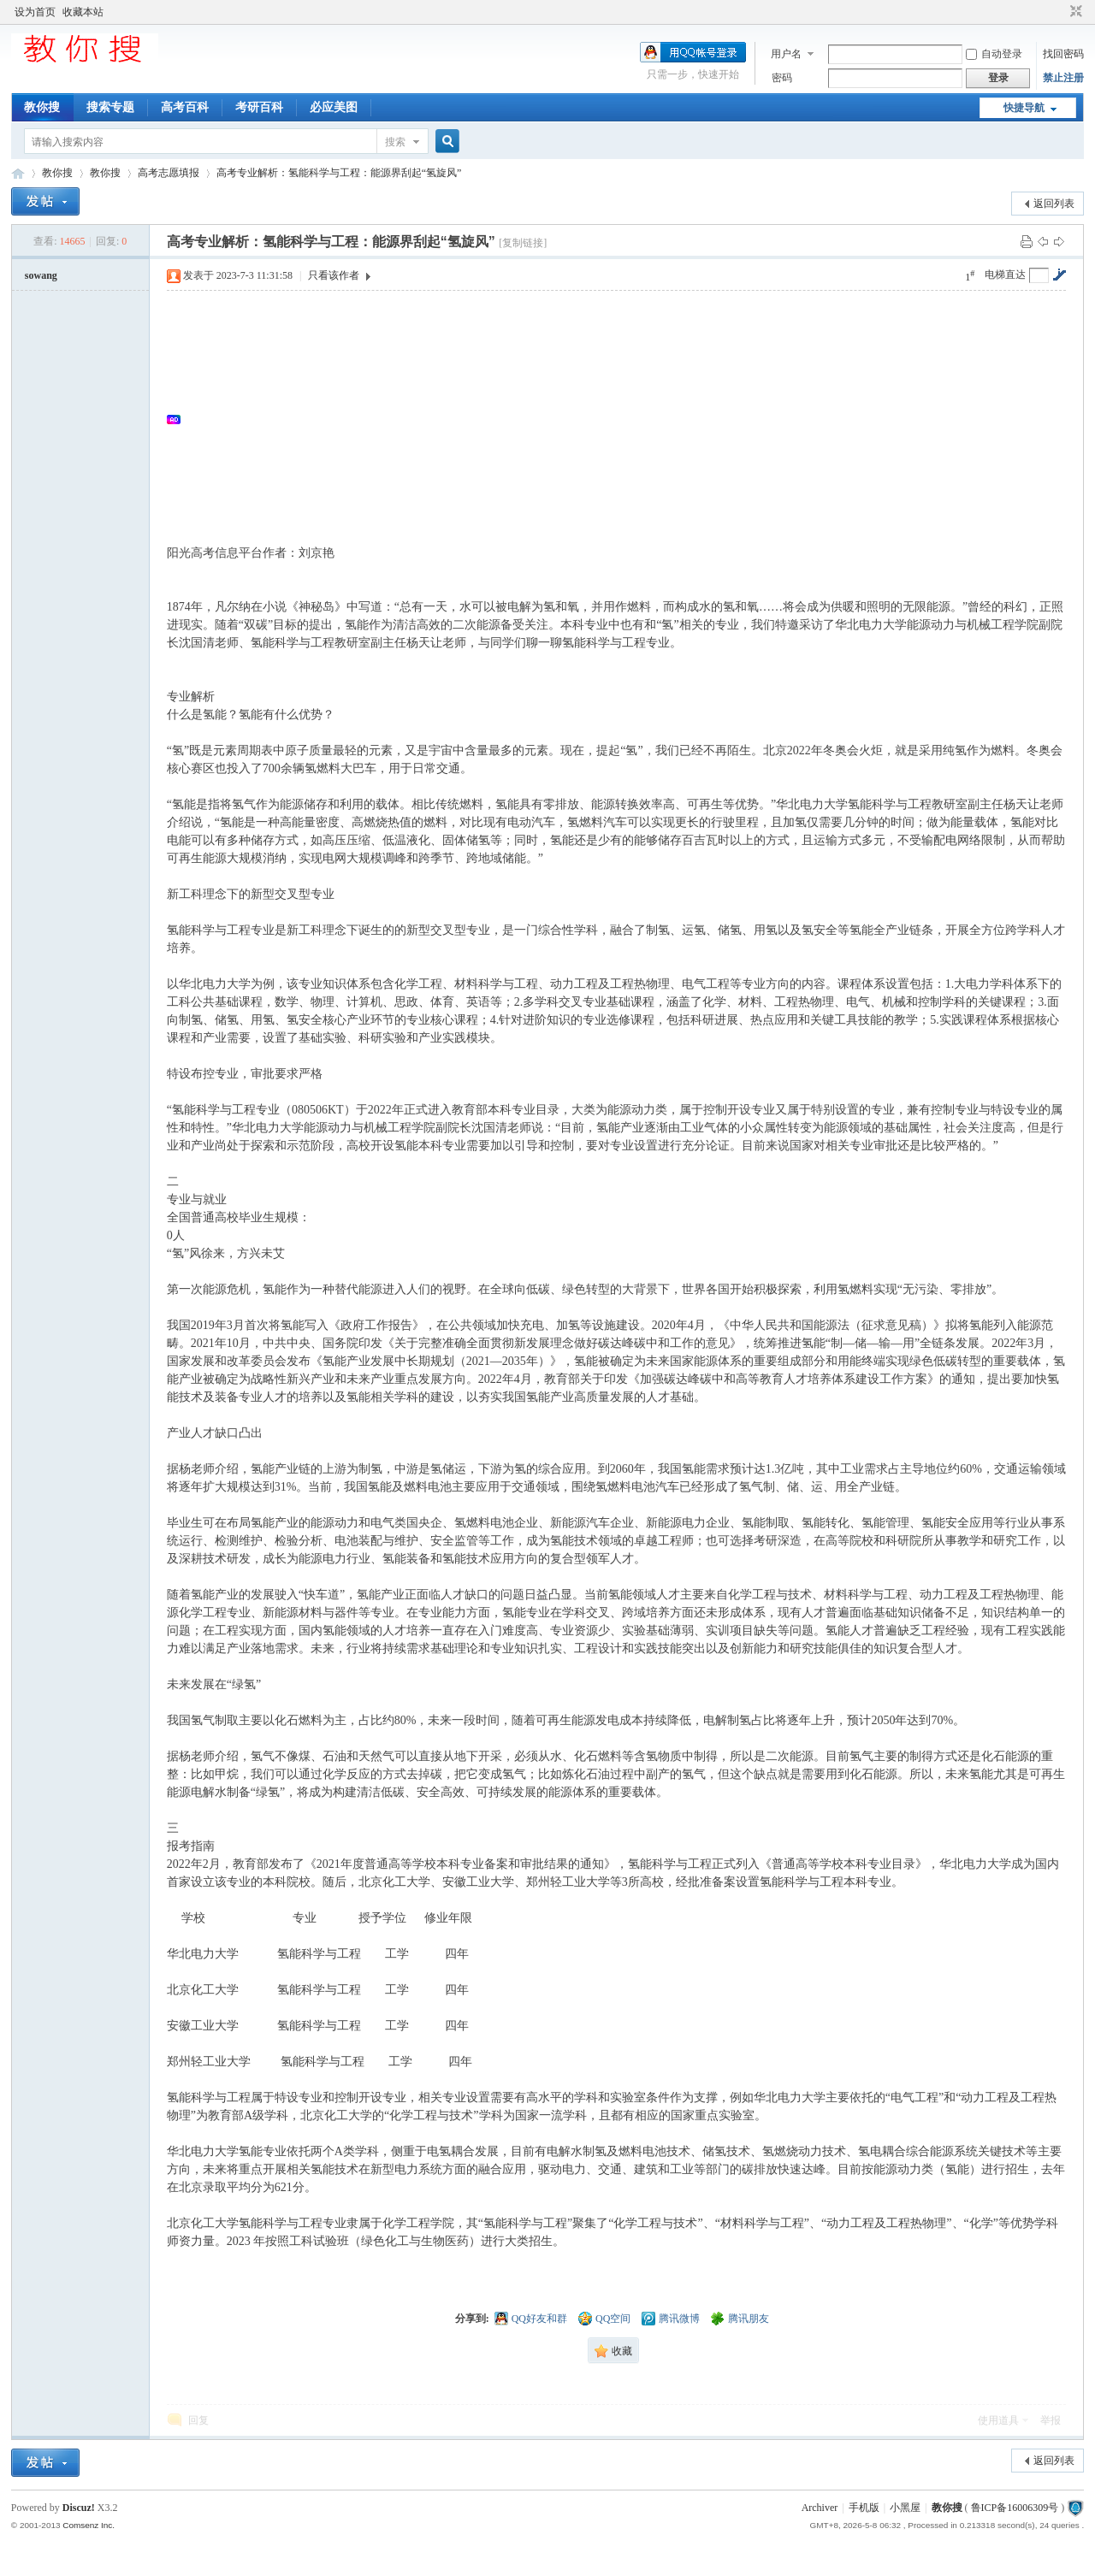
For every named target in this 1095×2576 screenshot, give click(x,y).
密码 (782, 78)
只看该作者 (333, 275)
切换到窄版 (1074, 12)
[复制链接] (523, 243)
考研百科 (259, 107)
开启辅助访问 (1060, 12)
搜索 (395, 142)
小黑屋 (905, 2508)
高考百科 (185, 107)
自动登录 (994, 54)
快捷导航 (1024, 108)
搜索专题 (110, 107)
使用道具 (998, 2420)
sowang (41, 275)
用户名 (786, 54)
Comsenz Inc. (88, 2525)
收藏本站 (83, 12)
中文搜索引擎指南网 (18, 173)
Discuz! (78, 2508)
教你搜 (42, 107)
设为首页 (35, 12)
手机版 (864, 2508)
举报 (1050, 2420)
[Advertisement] (625, 419)
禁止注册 (1063, 78)
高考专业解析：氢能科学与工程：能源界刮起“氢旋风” (339, 173)
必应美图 (334, 107)
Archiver (820, 2508)
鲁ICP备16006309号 (1015, 2508)
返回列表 (1053, 204)
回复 (198, 2420)
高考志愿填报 (168, 173)
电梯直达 (1005, 275)
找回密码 (1063, 54)
